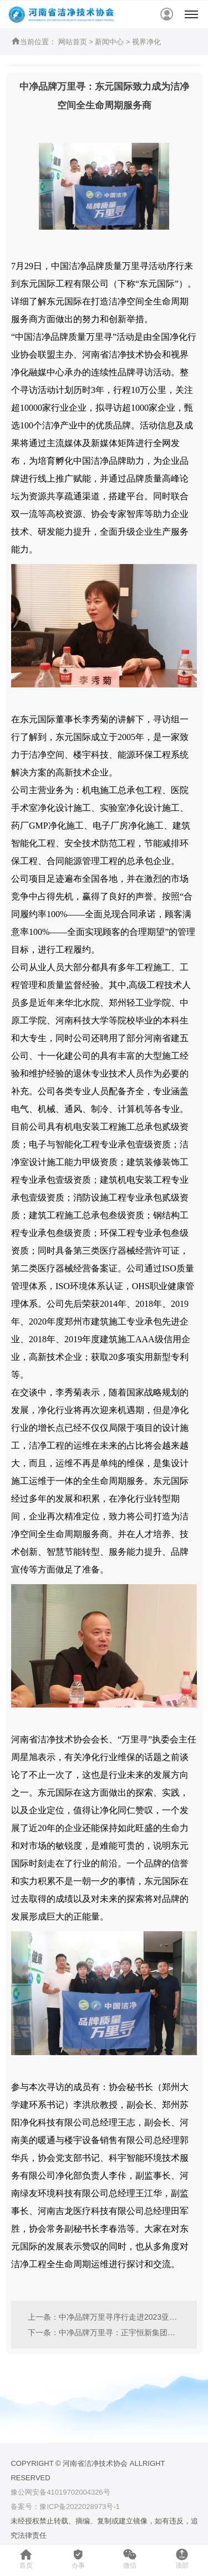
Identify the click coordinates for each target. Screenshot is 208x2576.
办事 (78, 2558)
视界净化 (146, 42)
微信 (130, 2558)
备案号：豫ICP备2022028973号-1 (65, 2506)
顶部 (182, 2558)
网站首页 (72, 42)
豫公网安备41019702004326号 (60, 2492)
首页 (26, 2558)
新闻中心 (109, 42)
